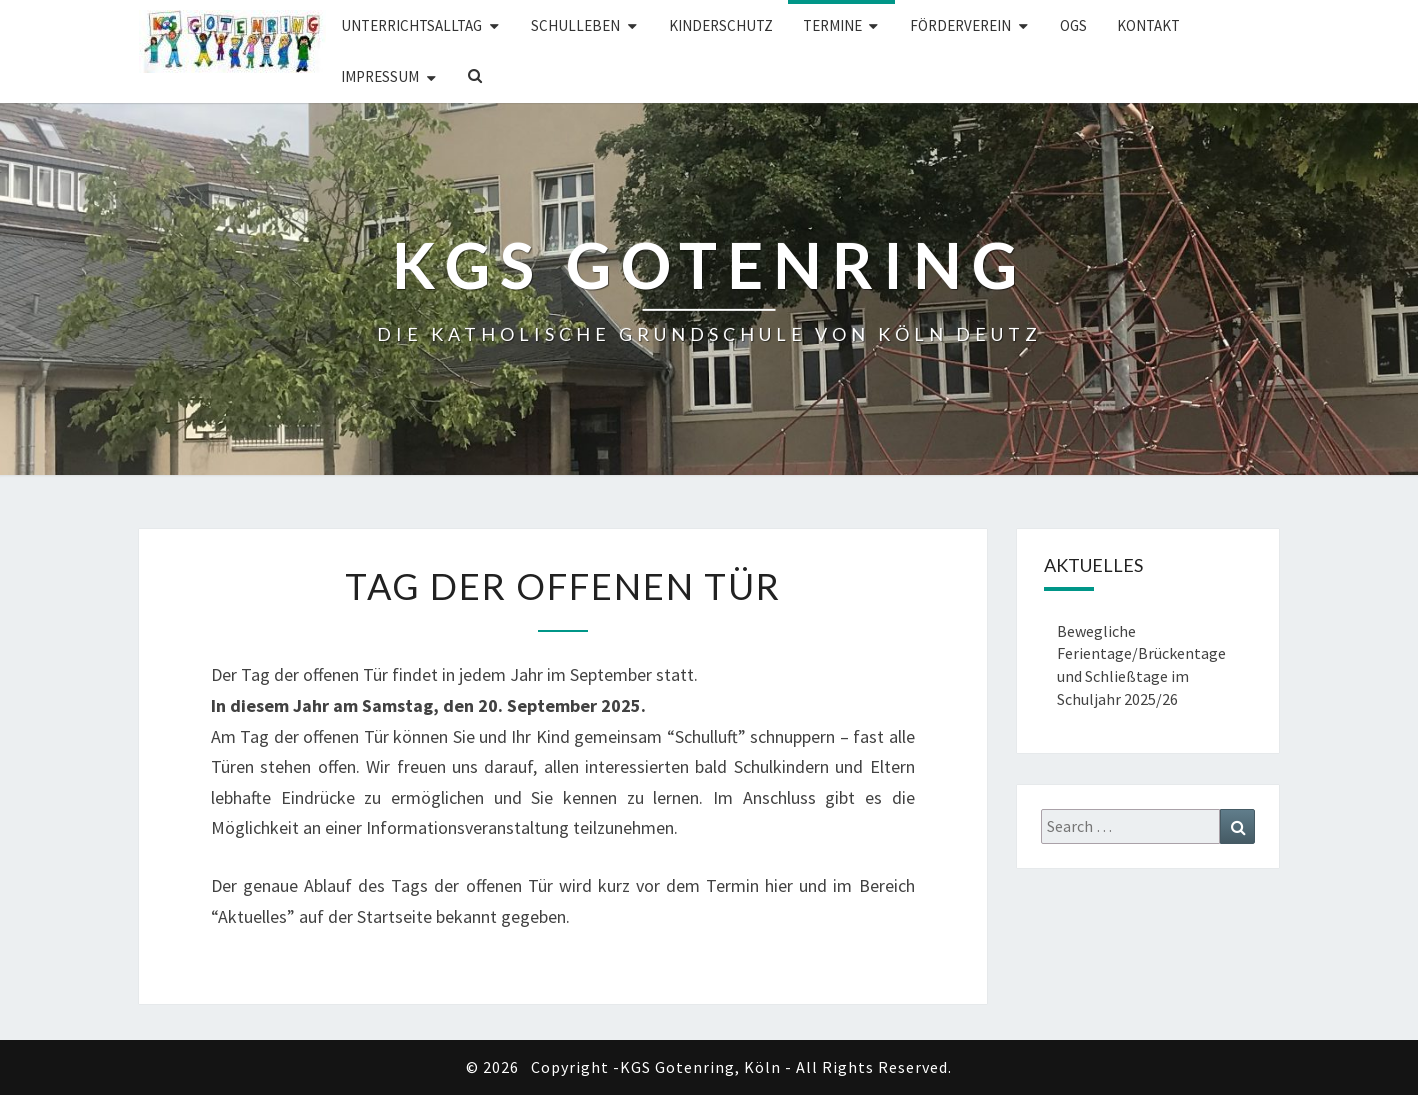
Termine (832, 25)
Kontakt (1148, 25)
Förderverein (960, 25)
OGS (1073, 25)
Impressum (380, 76)
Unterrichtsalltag (411, 25)
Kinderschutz (721, 25)
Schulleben (575, 25)
